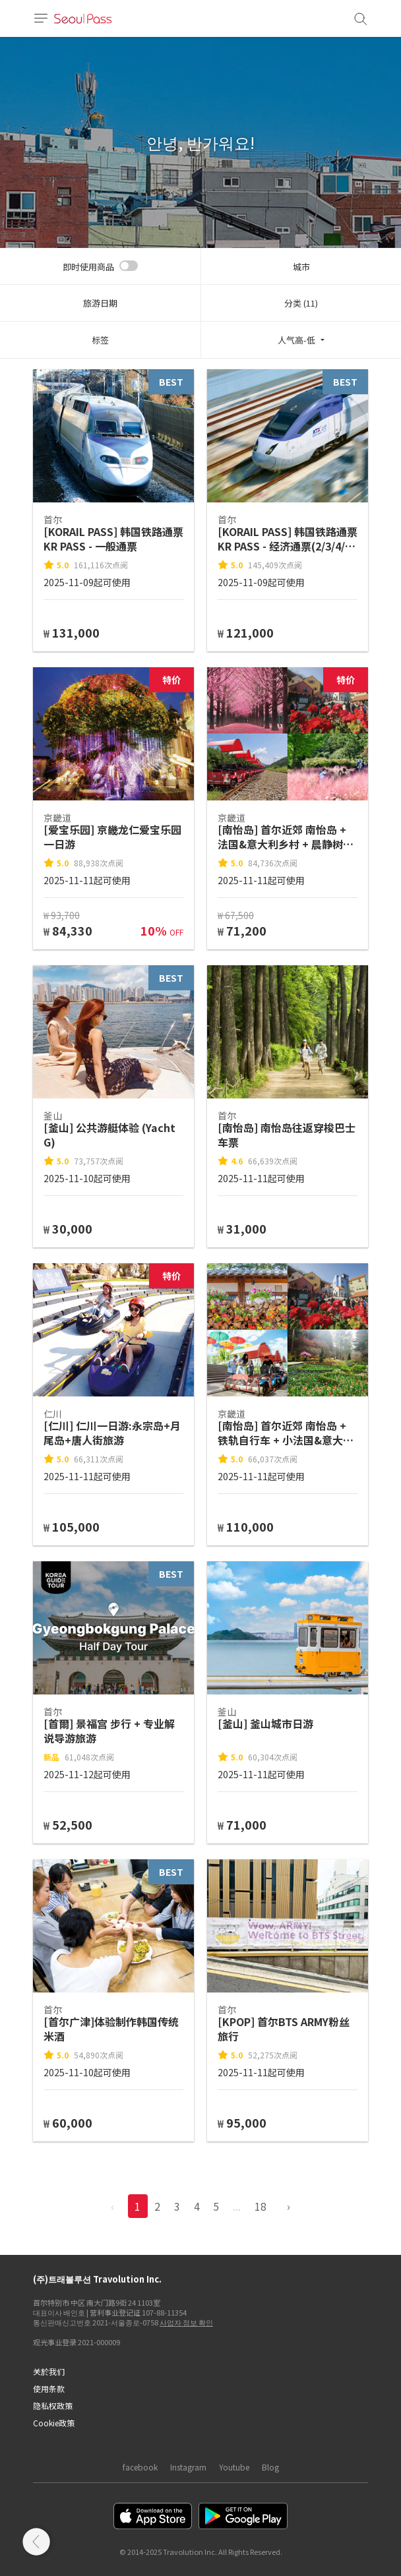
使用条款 (49, 2388)
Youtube (234, 2466)
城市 (301, 266)
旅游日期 (100, 303)
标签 (100, 340)
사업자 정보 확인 (186, 2322)
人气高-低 (296, 340)
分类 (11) (301, 303)
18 (260, 2206)
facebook (140, 2466)
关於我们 (49, 2371)
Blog (270, 2466)
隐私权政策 (53, 2405)
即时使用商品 (88, 266)
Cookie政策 (54, 2422)
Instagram (188, 2466)
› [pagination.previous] (288, 2206)
